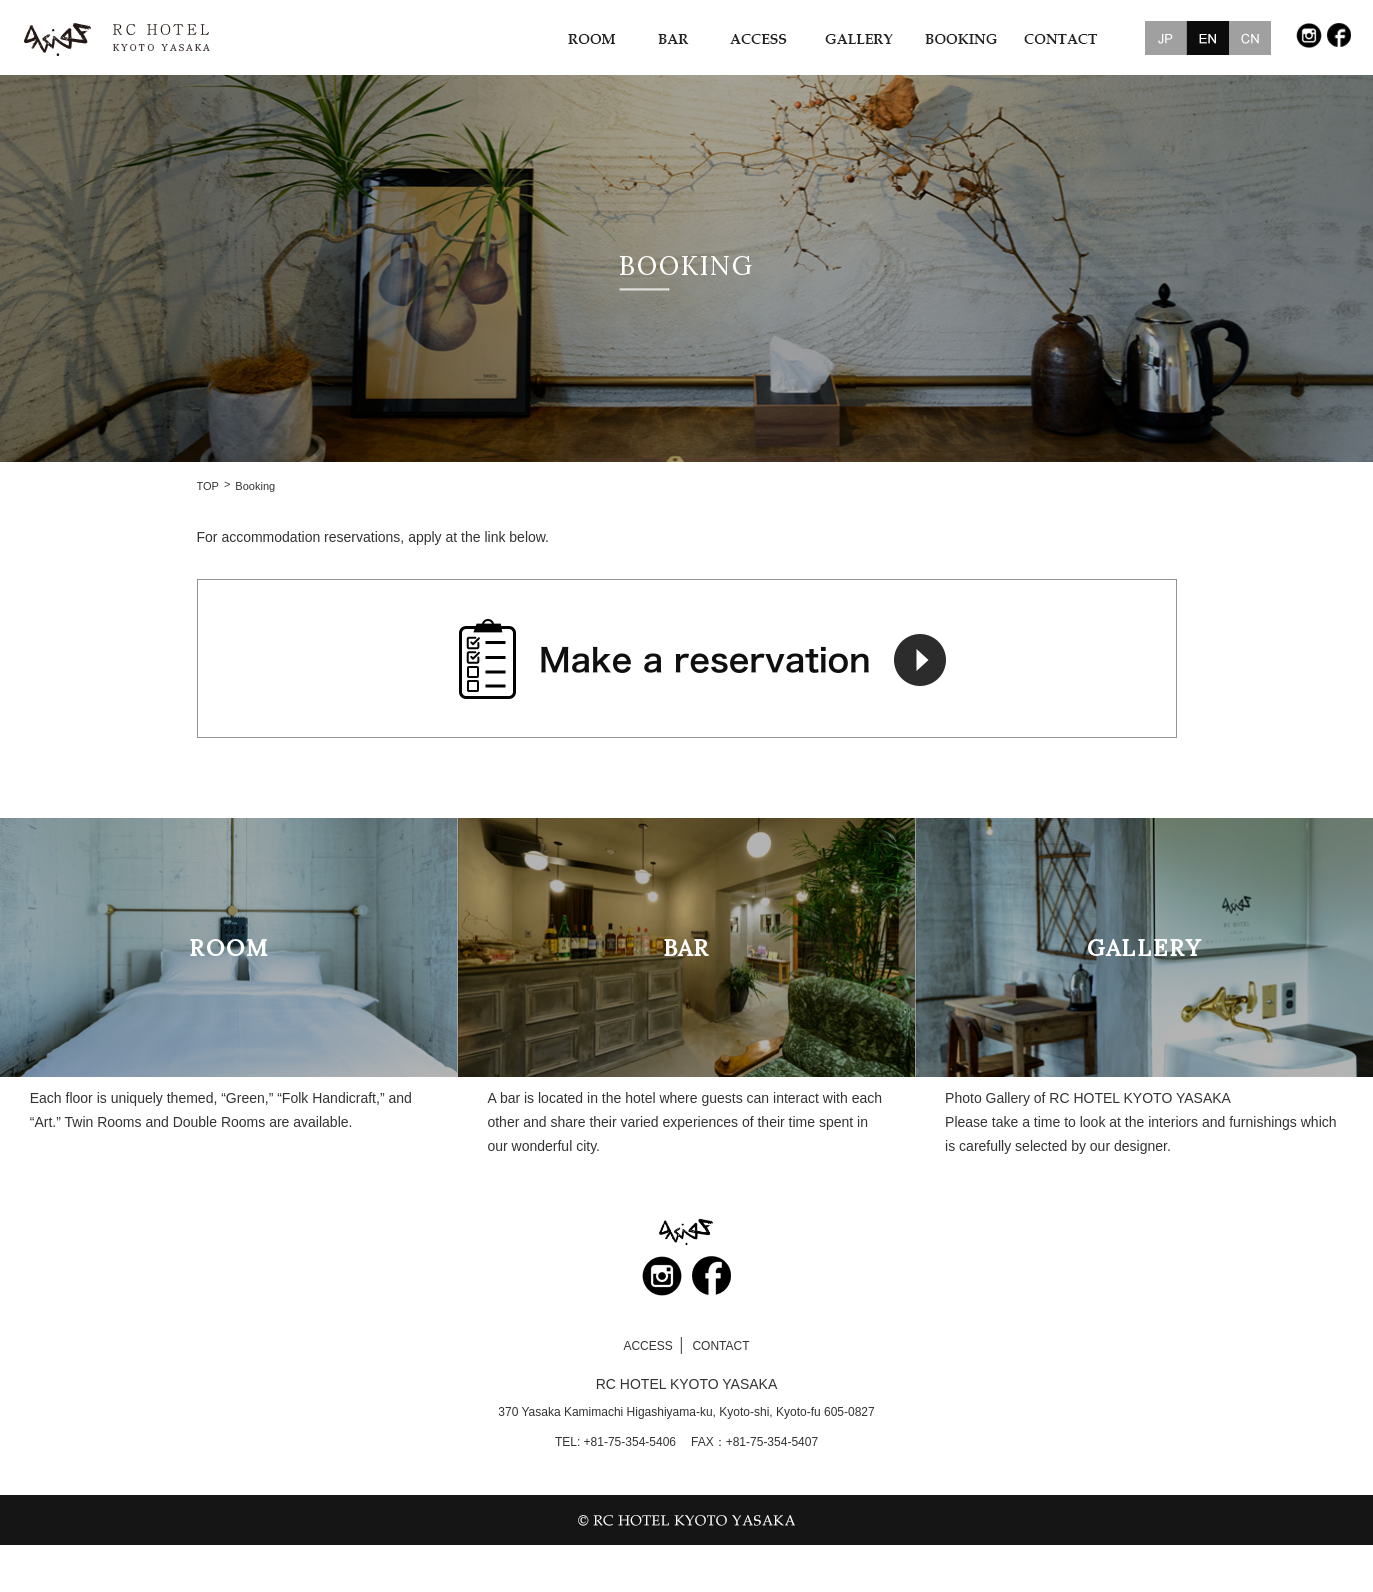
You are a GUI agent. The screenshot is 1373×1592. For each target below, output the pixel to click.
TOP (208, 486)
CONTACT (720, 1346)
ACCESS (647, 1346)
